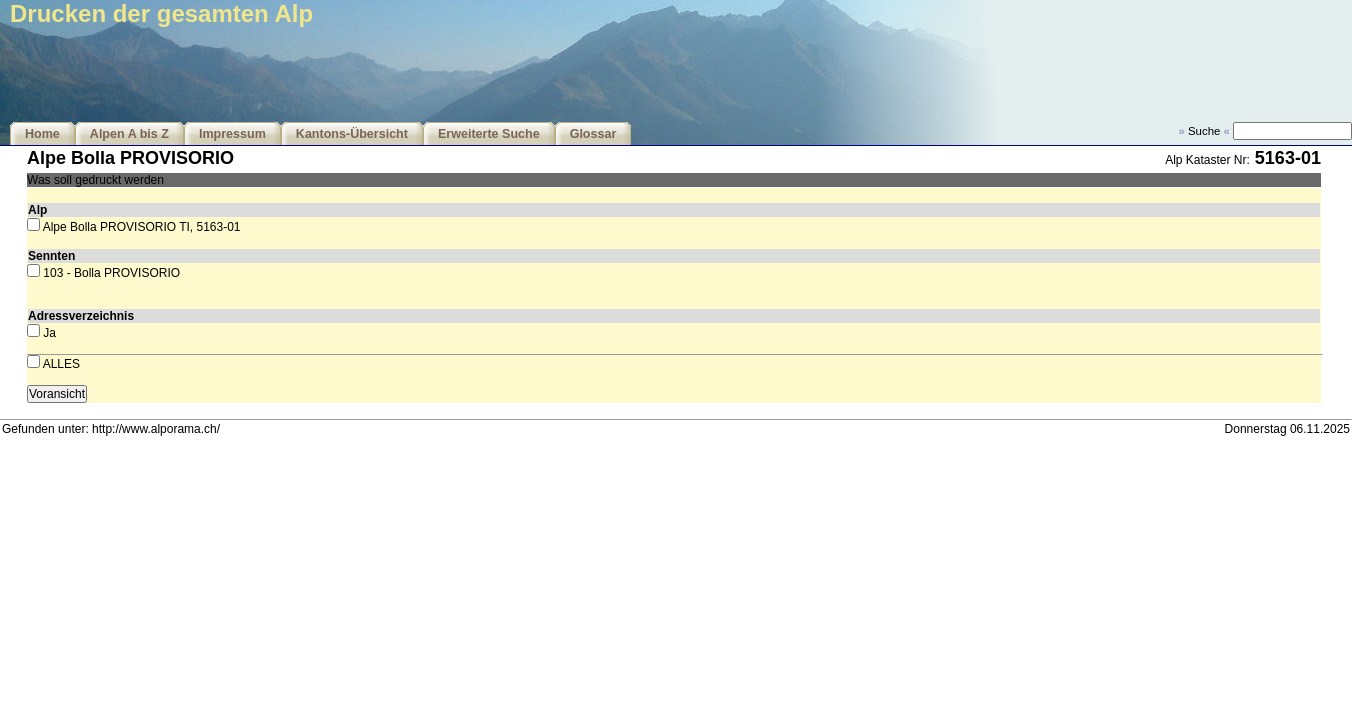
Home (42, 134)
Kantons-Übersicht (352, 134)
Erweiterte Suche (489, 134)
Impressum (232, 134)
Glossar (593, 134)
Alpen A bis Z (129, 134)
